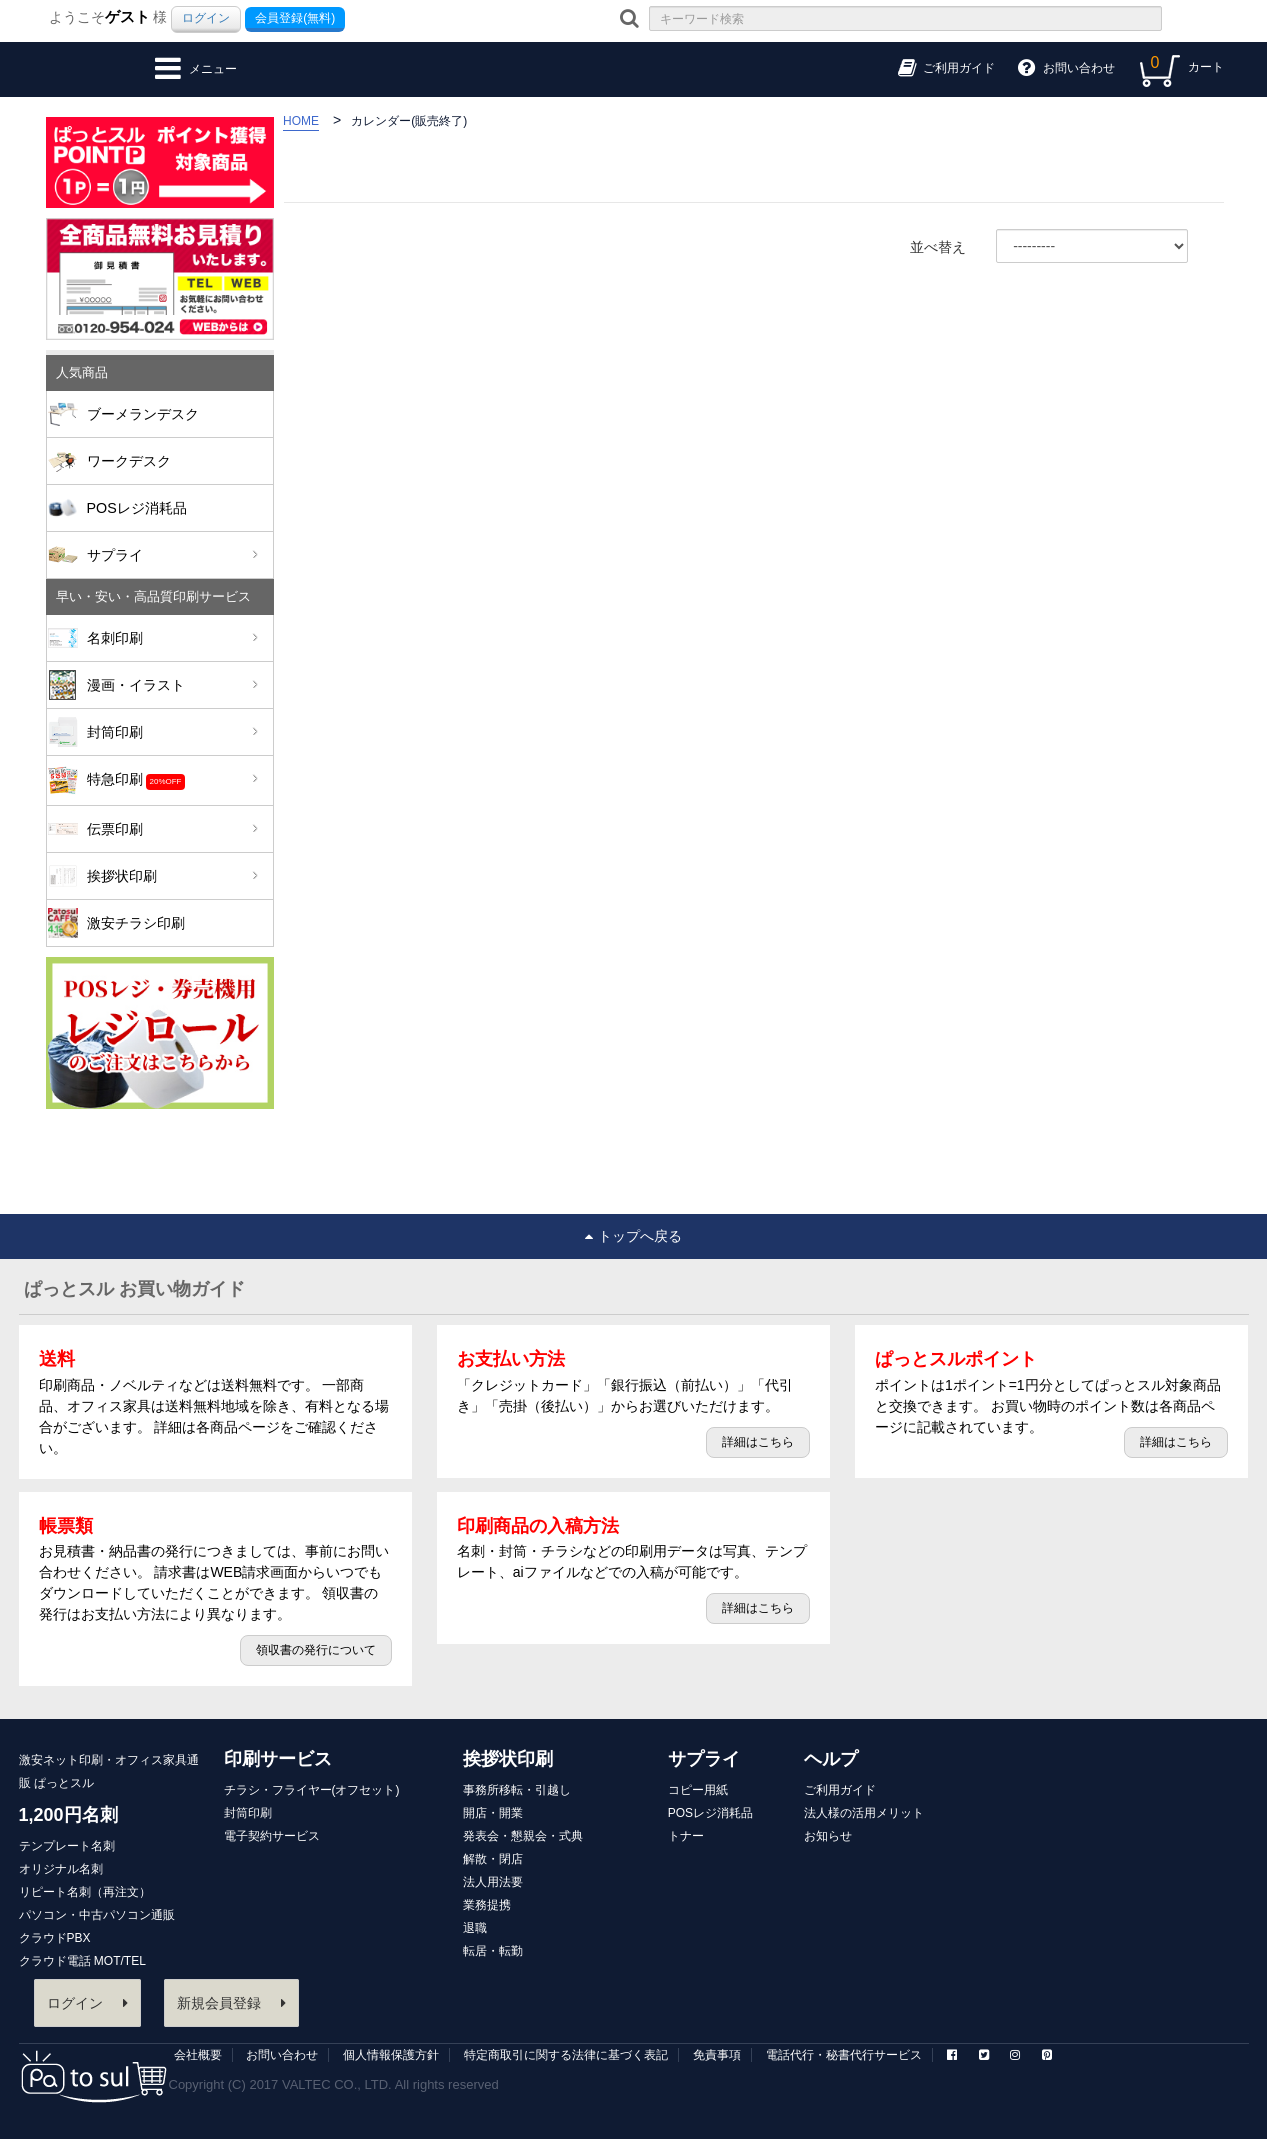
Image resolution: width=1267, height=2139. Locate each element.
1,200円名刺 (68, 1815)
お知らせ (828, 1836)
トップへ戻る (633, 1236)
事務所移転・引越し (517, 1790)
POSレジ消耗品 (137, 508)
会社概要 (198, 2055)
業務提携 (487, 1905)
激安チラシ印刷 (136, 923)
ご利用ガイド (840, 1790)
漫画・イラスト (172, 685)
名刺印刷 (172, 638)
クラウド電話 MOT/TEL (82, 1961)
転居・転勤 (493, 1951)
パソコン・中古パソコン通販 (97, 1915)
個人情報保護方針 (391, 2055)
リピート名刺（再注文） (85, 1892)
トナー (686, 1836)
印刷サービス (278, 1759)
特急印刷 (172, 780)
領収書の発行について (316, 1650)
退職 (475, 1928)
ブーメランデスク (143, 414)
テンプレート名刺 (67, 1846)
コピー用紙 (698, 1790)
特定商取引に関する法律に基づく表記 (566, 2055)
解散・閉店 (493, 1859)
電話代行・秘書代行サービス (844, 2055)
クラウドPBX (55, 1938)
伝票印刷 (172, 829)
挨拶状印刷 (172, 876)
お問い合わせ (282, 2055)
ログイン (206, 18)
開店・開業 (493, 1813)
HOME (301, 121)
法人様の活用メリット (864, 1813)
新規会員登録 (231, 2003)
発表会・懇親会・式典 (523, 1836)
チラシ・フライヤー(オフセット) (312, 1790)
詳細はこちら (758, 1442)
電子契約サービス (272, 1836)
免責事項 (717, 2055)
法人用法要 (493, 1882)
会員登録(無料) (295, 18)
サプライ (172, 555)
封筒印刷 (172, 732)
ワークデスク (129, 461)
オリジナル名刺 (61, 1869)
